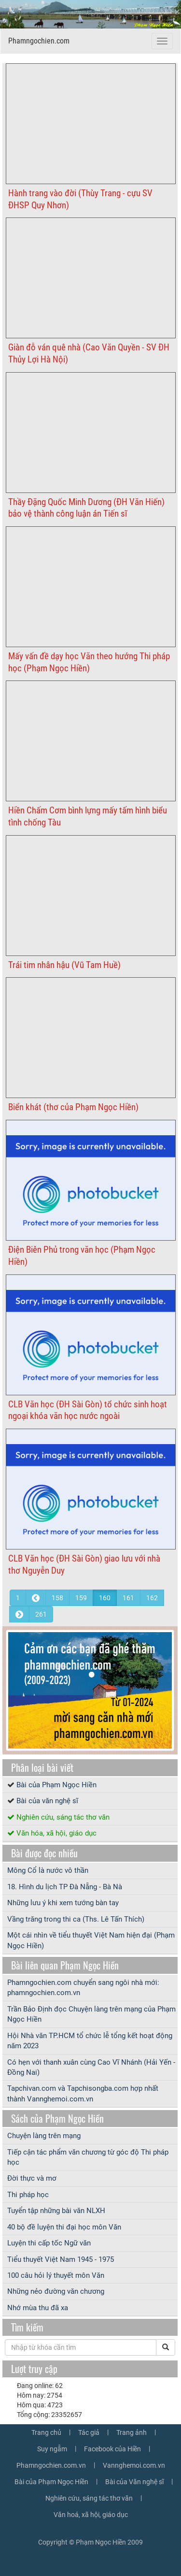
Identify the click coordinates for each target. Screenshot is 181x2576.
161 (128, 1598)
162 (152, 1598)
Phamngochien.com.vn (51, 2465)
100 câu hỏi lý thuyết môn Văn (55, 2275)
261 (41, 1614)
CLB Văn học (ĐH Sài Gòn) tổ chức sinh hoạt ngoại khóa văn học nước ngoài (87, 1410)
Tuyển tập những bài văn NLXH (56, 2210)
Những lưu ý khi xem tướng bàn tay (63, 1902)
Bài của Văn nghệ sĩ (134, 2482)
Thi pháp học (28, 2194)
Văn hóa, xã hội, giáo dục (56, 1833)
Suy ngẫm (52, 2449)
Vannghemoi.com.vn (134, 2465)
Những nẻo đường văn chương (55, 2291)
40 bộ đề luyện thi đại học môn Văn (64, 2227)
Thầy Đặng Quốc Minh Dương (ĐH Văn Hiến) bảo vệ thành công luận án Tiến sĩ (86, 508)
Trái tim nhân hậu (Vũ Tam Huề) (64, 964)
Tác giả (88, 2432)
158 (57, 1598)
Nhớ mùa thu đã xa (37, 2307)
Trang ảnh (131, 2432)
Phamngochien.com (39, 40)
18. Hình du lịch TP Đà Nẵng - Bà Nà (64, 1886)
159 (81, 1598)
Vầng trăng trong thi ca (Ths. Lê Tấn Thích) (75, 1919)
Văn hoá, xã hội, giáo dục (91, 2514)
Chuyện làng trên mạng (44, 2135)
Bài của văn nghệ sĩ (47, 1800)
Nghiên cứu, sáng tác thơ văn (63, 1817)
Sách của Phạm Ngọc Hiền (57, 2118)
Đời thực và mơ (31, 2178)
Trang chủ (46, 2432)
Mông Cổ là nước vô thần (47, 1870)
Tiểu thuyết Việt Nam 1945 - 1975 (60, 2259)
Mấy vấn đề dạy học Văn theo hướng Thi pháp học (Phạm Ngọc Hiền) (89, 662)
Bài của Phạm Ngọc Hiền (56, 1784)
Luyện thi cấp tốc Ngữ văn (49, 2243)
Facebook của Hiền (112, 2449)
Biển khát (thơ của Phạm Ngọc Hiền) (73, 1107)
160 (105, 1598)
